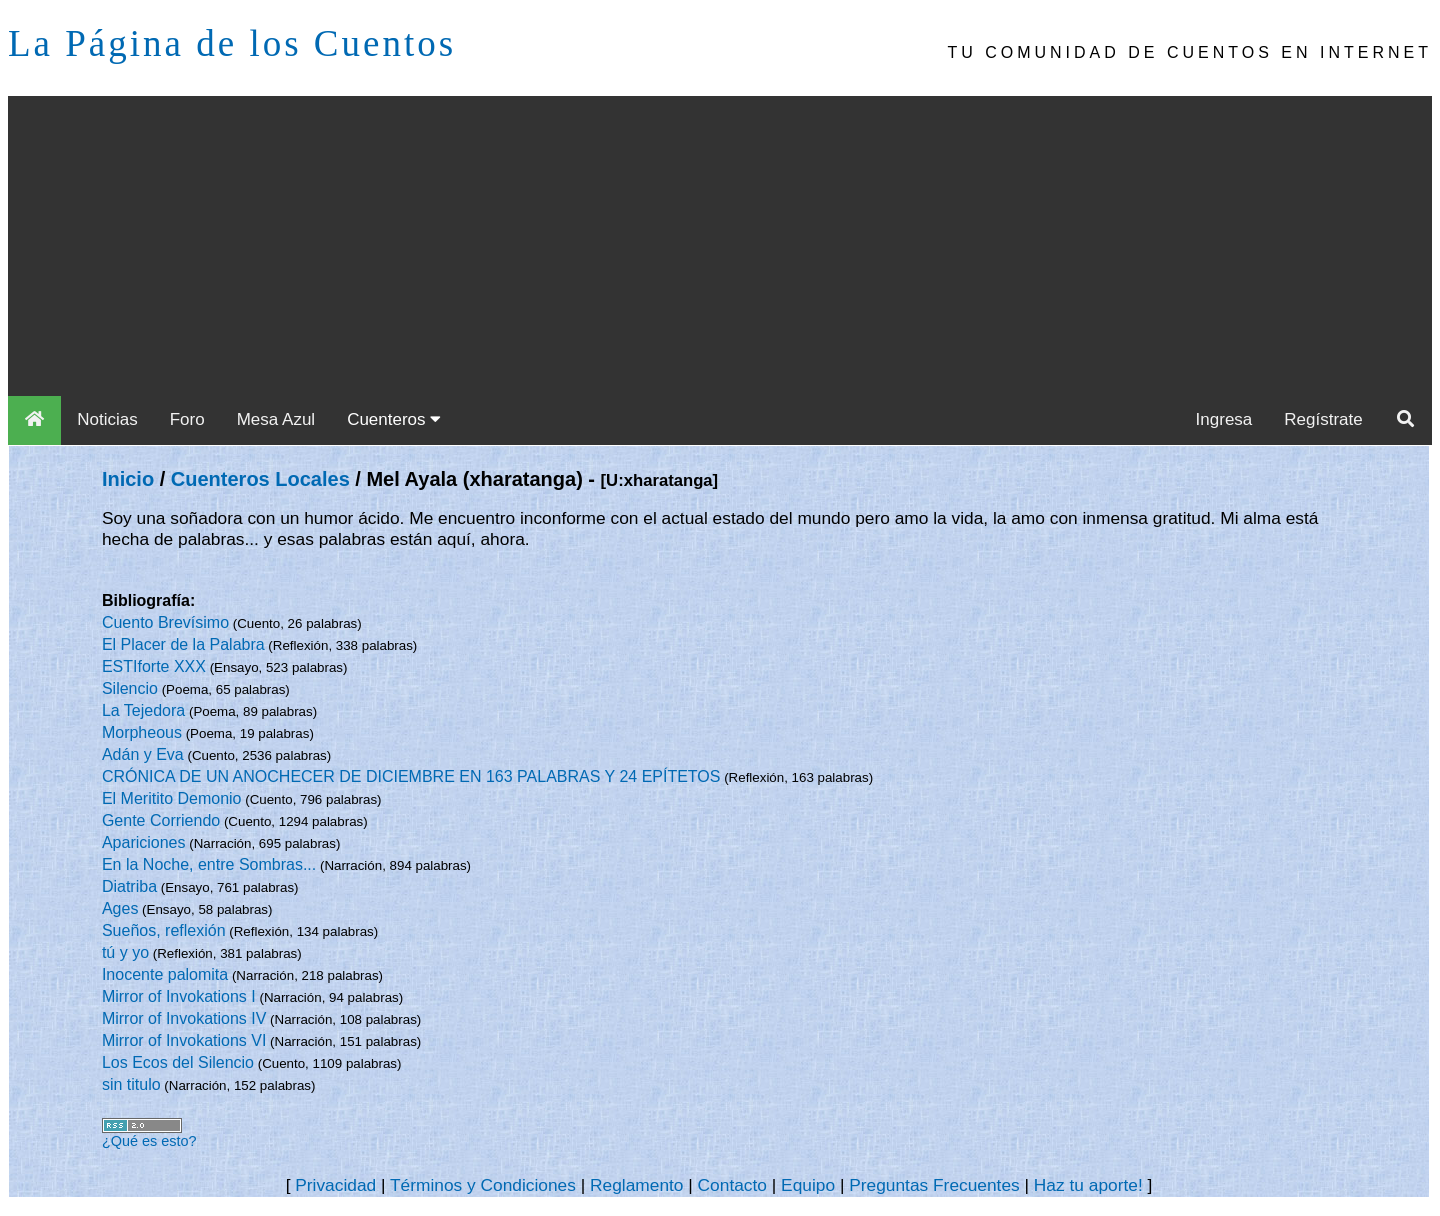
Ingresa (1224, 419)
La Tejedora (143, 710)
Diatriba (129, 886)
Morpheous (142, 732)
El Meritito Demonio (172, 798)
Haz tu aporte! (1088, 1185)
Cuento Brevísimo (165, 622)
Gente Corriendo (161, 820)
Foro (187, 419)
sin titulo (131, 1084)
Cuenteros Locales (260, 479)
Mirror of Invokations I (179, 996)
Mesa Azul (276, 419)
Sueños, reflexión (164, 930)
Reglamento (636, 1185)
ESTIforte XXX (154, 666)
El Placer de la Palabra (183, 644)
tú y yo (125, 952)
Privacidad (335, 1185)
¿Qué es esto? (149, 1141)
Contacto (732, 1185)
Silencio (130, 688)
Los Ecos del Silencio (178, 1062)
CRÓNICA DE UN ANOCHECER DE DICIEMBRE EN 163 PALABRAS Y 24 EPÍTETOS (411, 776)
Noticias (107, 419)
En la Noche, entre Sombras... (209, 864)
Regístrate (1323, 419)
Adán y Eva (143, 754)
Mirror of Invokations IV (184, 1018)
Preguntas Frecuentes (934, 1185)
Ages (120, 908)
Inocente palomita (165, 974)
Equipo (808, 1185)
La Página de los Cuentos (232, 43)
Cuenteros (394, 419)
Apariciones (144, 842)
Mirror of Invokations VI (184, 1040)
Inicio (128, 479)
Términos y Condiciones (483, 1185)
